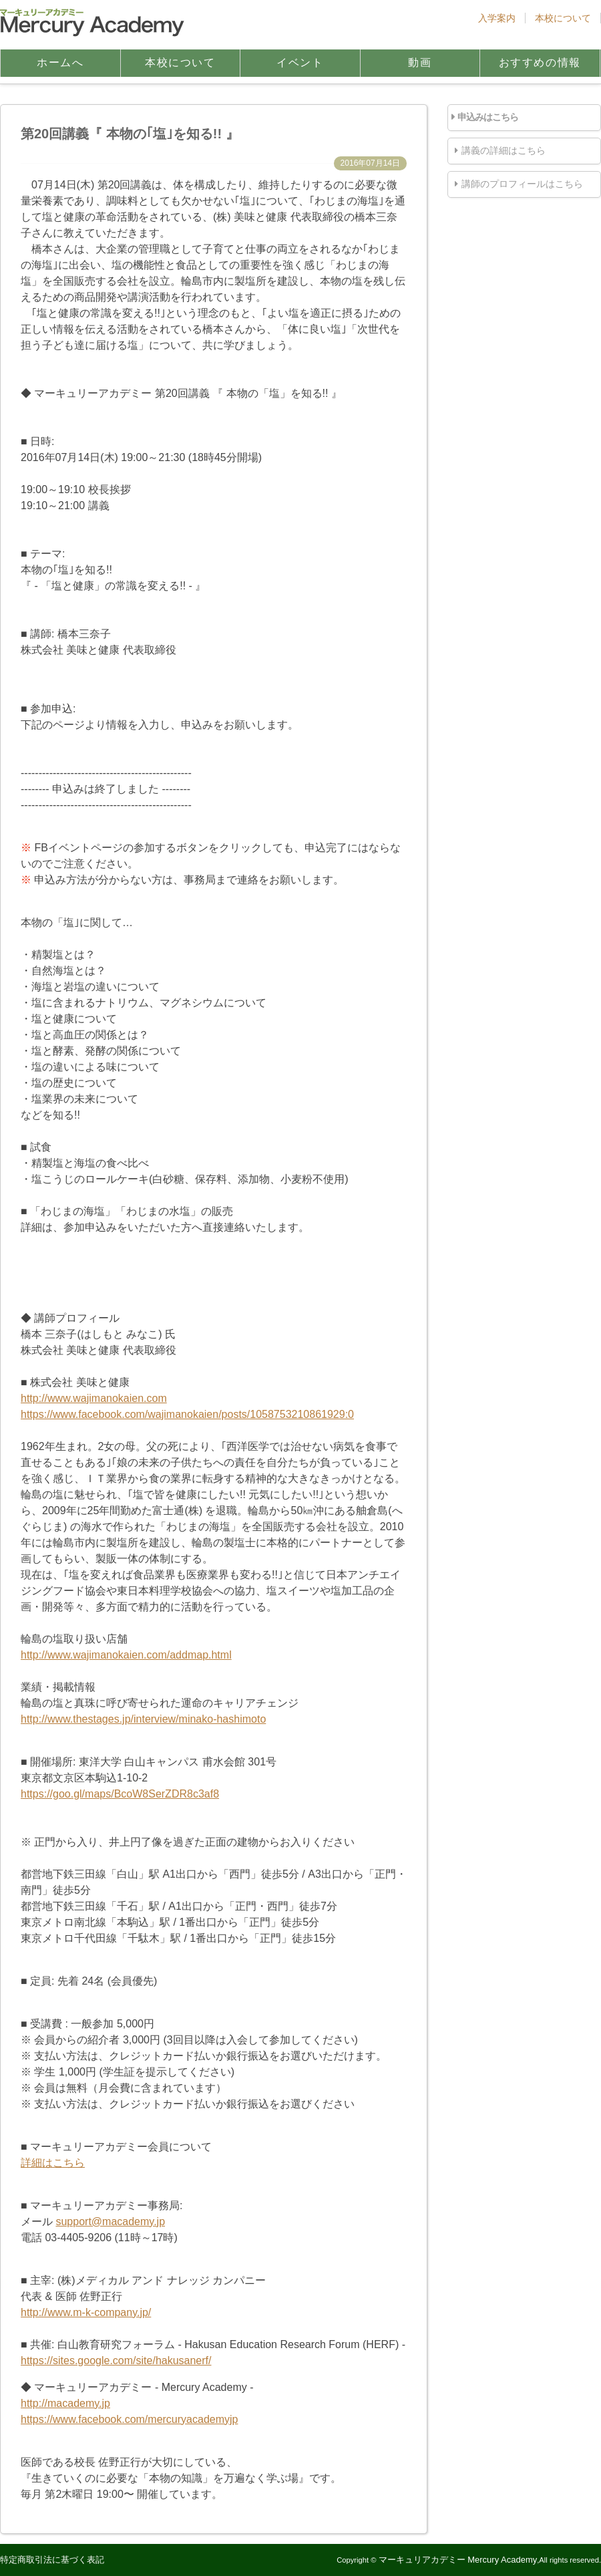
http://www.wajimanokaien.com (94, 1398)
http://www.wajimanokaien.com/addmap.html (126, 1655)
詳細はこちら (53, 2162)
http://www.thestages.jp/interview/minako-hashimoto (143, 1719)
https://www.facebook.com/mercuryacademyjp (129, 2419)
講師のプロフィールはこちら (522, 183)
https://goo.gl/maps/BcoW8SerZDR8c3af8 (120, 1794)
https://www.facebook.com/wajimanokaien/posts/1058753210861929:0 (187, 1414)
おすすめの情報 (540, 62)
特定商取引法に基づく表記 (52, 2560)
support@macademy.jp (110, 2221)
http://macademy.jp (65, 2403)
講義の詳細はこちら (503, 150)
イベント (299, 62)
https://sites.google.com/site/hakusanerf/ (116, 2360)
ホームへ (60, 62)
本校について (563, 18)
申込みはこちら (487, 117)
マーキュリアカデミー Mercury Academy (458, 2560)
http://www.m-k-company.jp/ (86, 2312)
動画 (419, 62)
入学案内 (497, 18)
